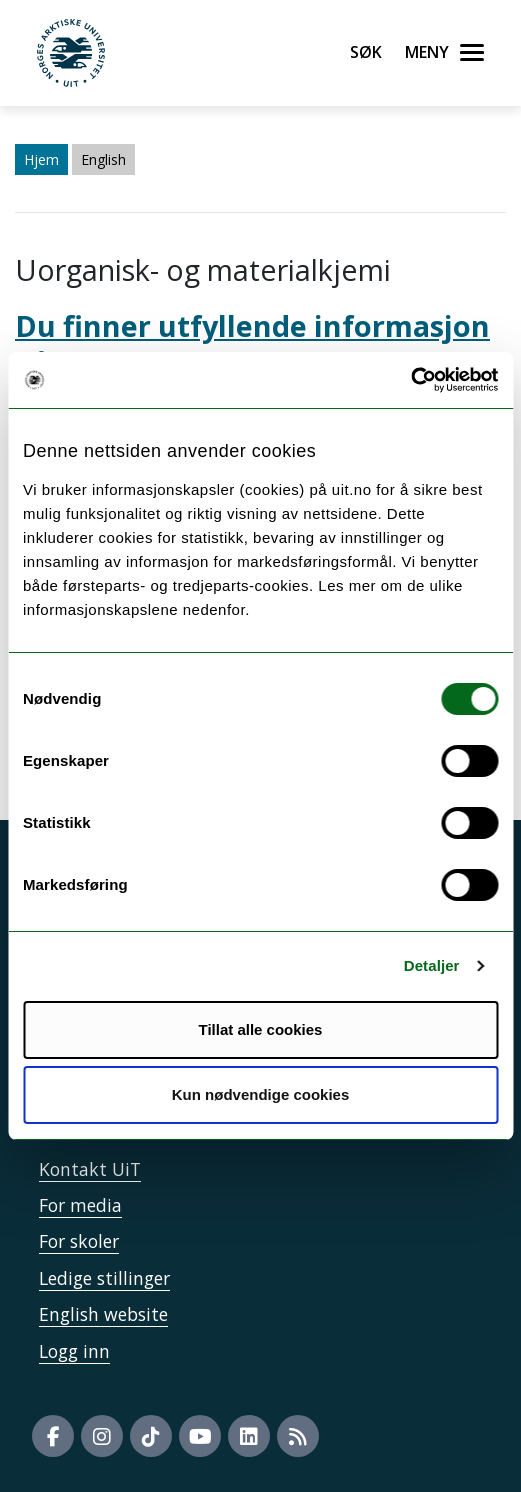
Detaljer (432, 965)
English (103, 159)
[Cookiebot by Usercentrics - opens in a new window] (410, 380)
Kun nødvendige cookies (261, 1094)
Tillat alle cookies (261, 1029)
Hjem (41, 159)
